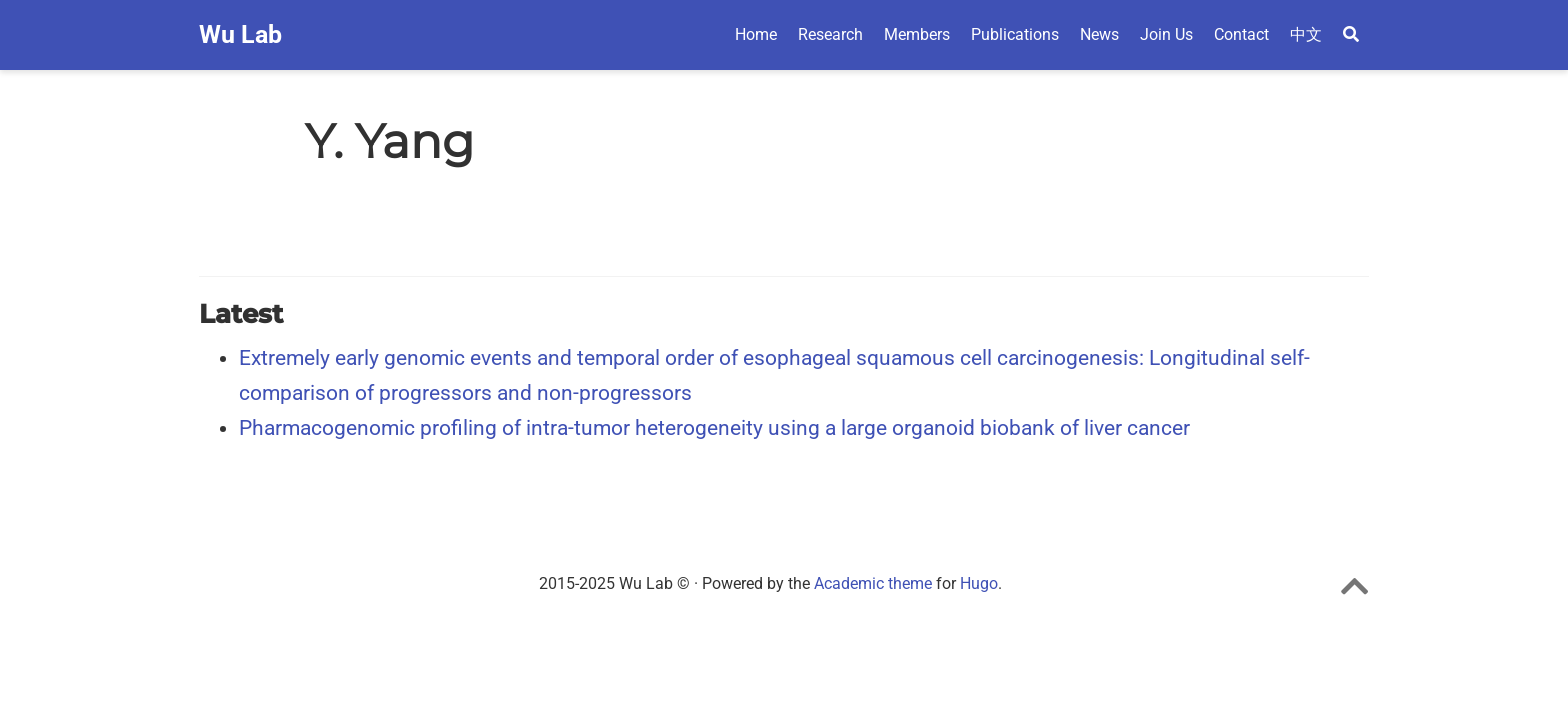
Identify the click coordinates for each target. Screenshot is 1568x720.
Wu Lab (240, 34)
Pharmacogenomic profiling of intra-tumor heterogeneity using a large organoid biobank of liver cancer (714, 428)
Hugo (979, 583)
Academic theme (873, 583)
